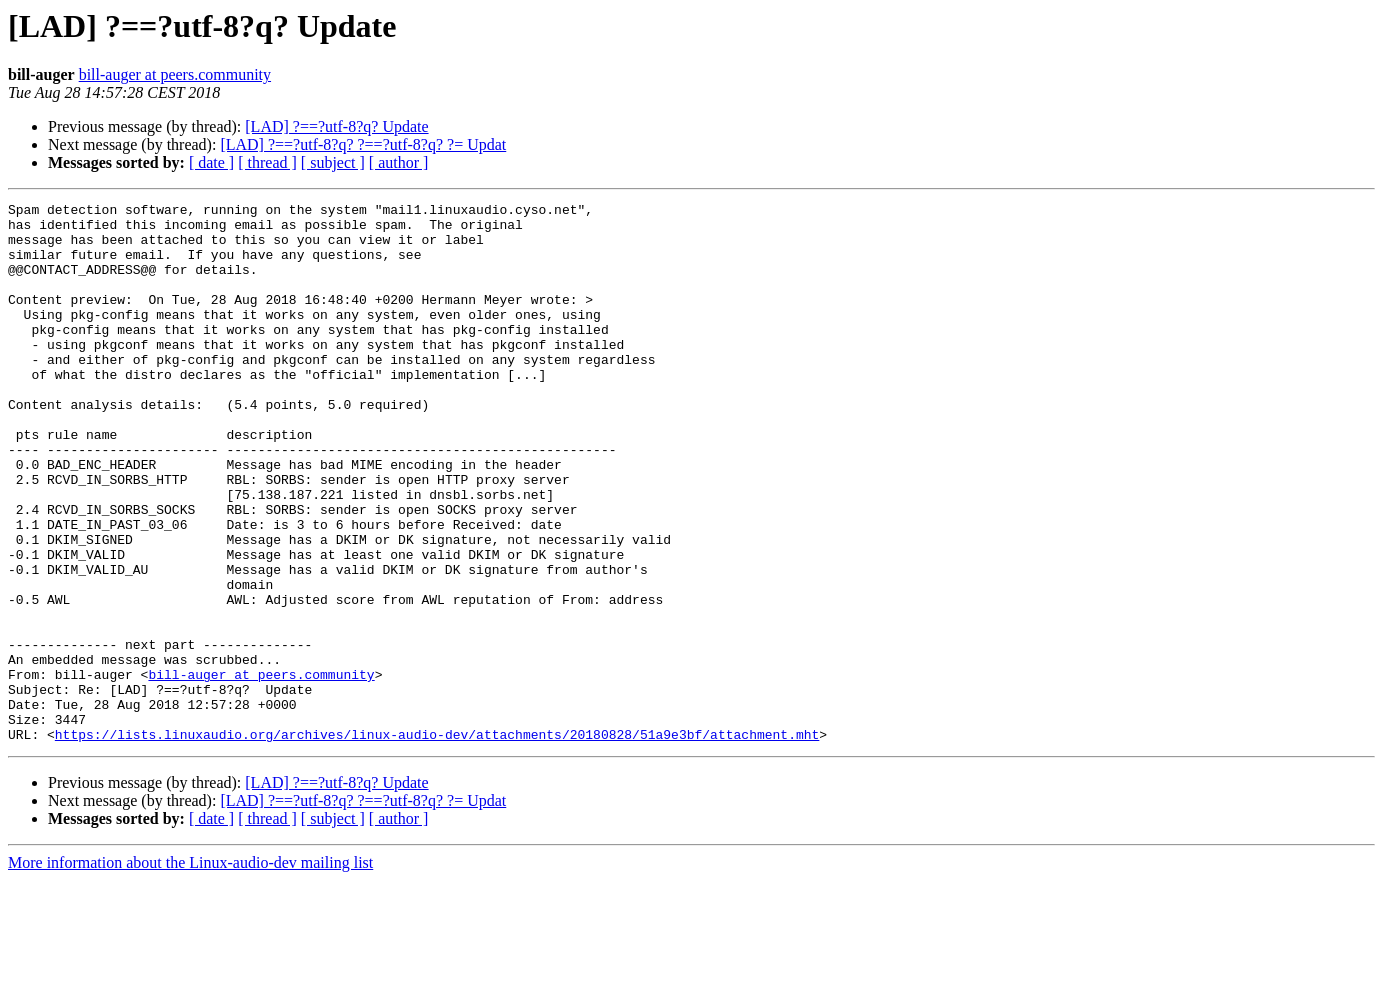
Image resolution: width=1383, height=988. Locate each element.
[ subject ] (333, 162)
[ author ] (399, 162)
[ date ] (211, 162)
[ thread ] (267, 162)
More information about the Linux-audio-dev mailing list (190, 970)
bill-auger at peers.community (175, 74)
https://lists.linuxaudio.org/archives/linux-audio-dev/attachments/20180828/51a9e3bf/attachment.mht (437, 842)
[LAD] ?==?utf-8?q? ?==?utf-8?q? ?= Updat (363, 144)
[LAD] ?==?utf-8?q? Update (336, 126)
